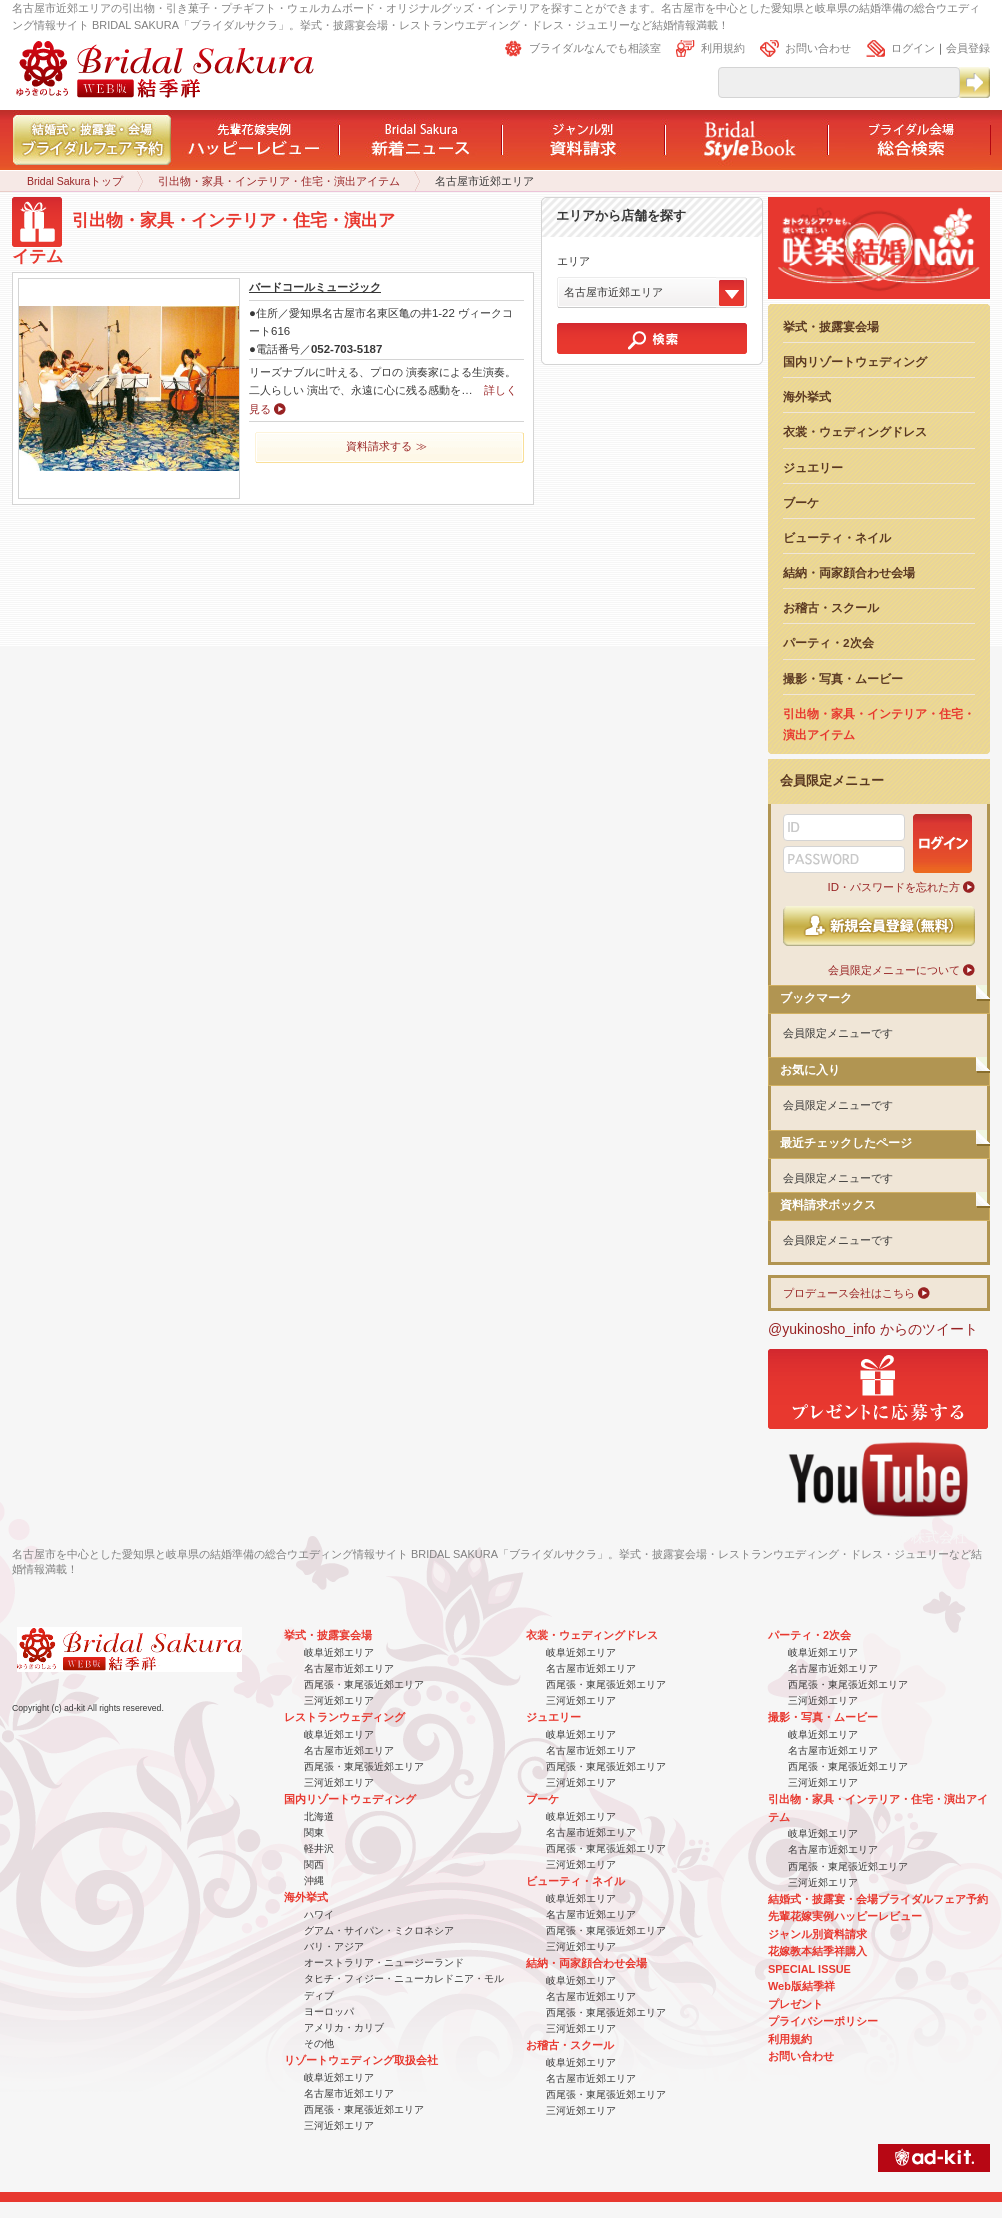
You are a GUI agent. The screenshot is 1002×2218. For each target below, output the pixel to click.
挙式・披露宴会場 (831, 326)
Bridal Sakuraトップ (75, 181)
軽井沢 (319, 1848)
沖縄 (314, 1880)
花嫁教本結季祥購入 (817, 1951)
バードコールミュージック (315, 287)
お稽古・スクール (831, 607)
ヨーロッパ (329, 2011)
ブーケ (801, 502)
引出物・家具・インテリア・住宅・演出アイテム (279, 181)
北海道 (319, 1816)
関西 (314, 1864)
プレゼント (795, 2004)
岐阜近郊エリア (339, 1652)
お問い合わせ (818, 48)
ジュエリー (813, 467)
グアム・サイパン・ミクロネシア (379, 1930)
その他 (319, 2043)
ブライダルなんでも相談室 (595, 48)
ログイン (913, 48)
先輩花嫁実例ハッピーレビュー (845, 1916)
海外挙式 (807, 396)
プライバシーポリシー (823, 2021)
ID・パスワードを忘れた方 (894, 887)
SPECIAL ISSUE (809, 1969)
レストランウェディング (344, 1717)
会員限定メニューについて (894, 970)
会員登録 (968, 48)
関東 (314, 1832)
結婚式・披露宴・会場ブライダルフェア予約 (878, 1899)
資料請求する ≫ (386, 446)
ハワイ (319, 1914)
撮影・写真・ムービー (843, 678)
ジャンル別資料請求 (817, 1934)
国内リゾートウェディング (855, 361)
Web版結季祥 (801, 1986)
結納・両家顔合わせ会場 (849, 572)
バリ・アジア (334, 1946)
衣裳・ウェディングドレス (855, 431)
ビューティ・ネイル (837, 537)
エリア (573, 261)
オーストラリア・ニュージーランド (384, 1962)
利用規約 (723, 48)
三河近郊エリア (339, 1700)
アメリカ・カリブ (344, 2027)
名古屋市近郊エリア (349, 1668)
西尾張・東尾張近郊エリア (364, 1684)
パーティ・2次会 (828, 642)
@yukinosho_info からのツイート (873, 1329)
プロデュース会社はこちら (849, 1293)
